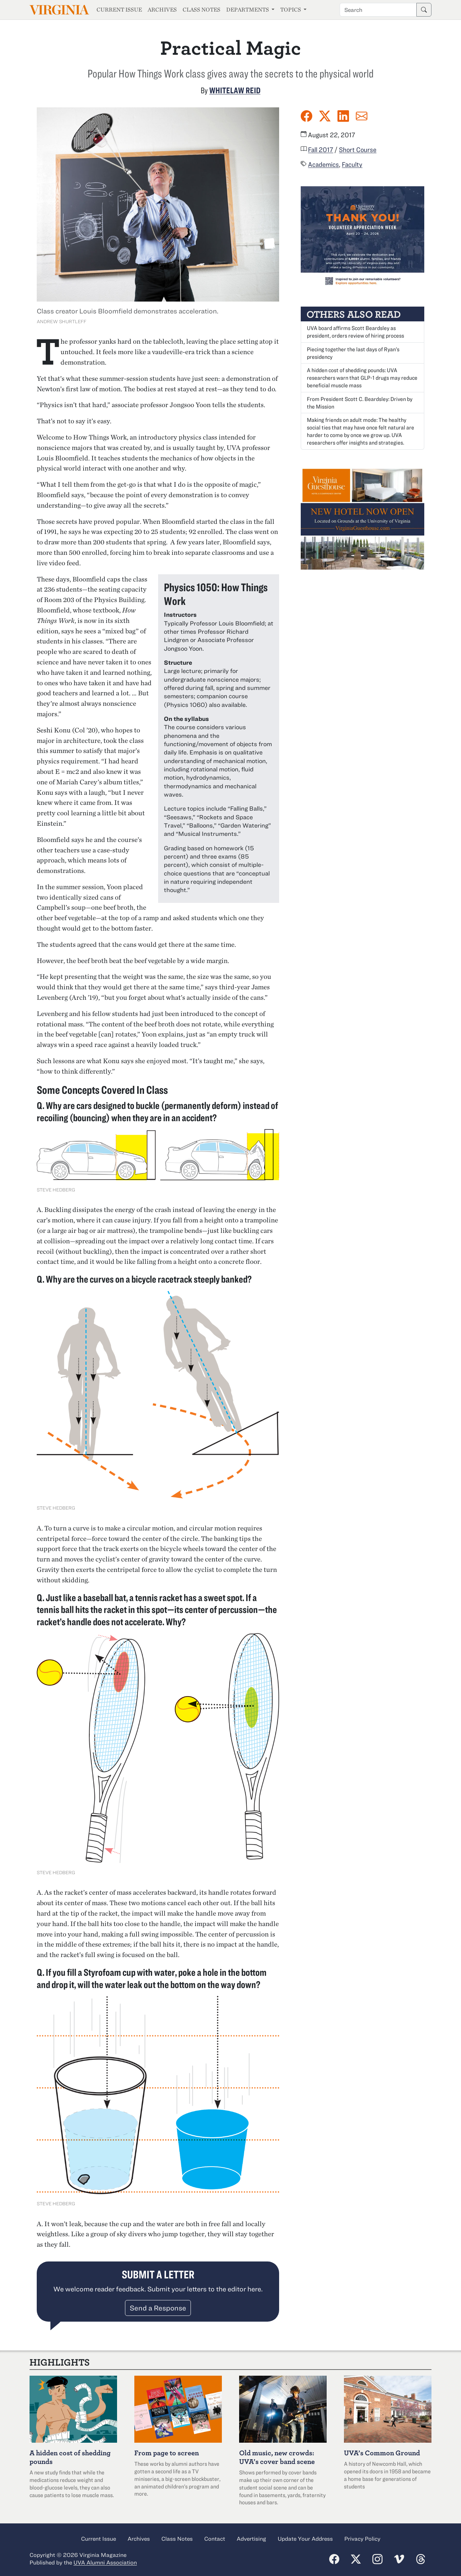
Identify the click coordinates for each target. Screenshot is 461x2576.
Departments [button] (248, 9)
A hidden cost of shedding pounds (70, 2456)
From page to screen (166, 2452)
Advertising (251, 2538)
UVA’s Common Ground (382, 2452)
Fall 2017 (320, 149)
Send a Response (158, 2308)
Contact (214, 2538)
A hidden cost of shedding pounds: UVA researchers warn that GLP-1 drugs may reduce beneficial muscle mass (362, 377)
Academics (323, 164)
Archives (162, 9)
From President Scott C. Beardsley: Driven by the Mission (359, 403)
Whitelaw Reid (234, 90)
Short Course (357, 149)
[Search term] (378, 10)
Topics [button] (291, 9)
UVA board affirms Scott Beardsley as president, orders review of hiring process (355, 332)
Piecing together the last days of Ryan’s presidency (353, 353)
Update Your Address (305, 2538)
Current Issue (119, 9)
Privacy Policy (362, 2538)
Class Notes (201, 9)
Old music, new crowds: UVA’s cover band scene (277, 2456)
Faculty (352, 164)
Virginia (59, 10)
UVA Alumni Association (105, 2562)
